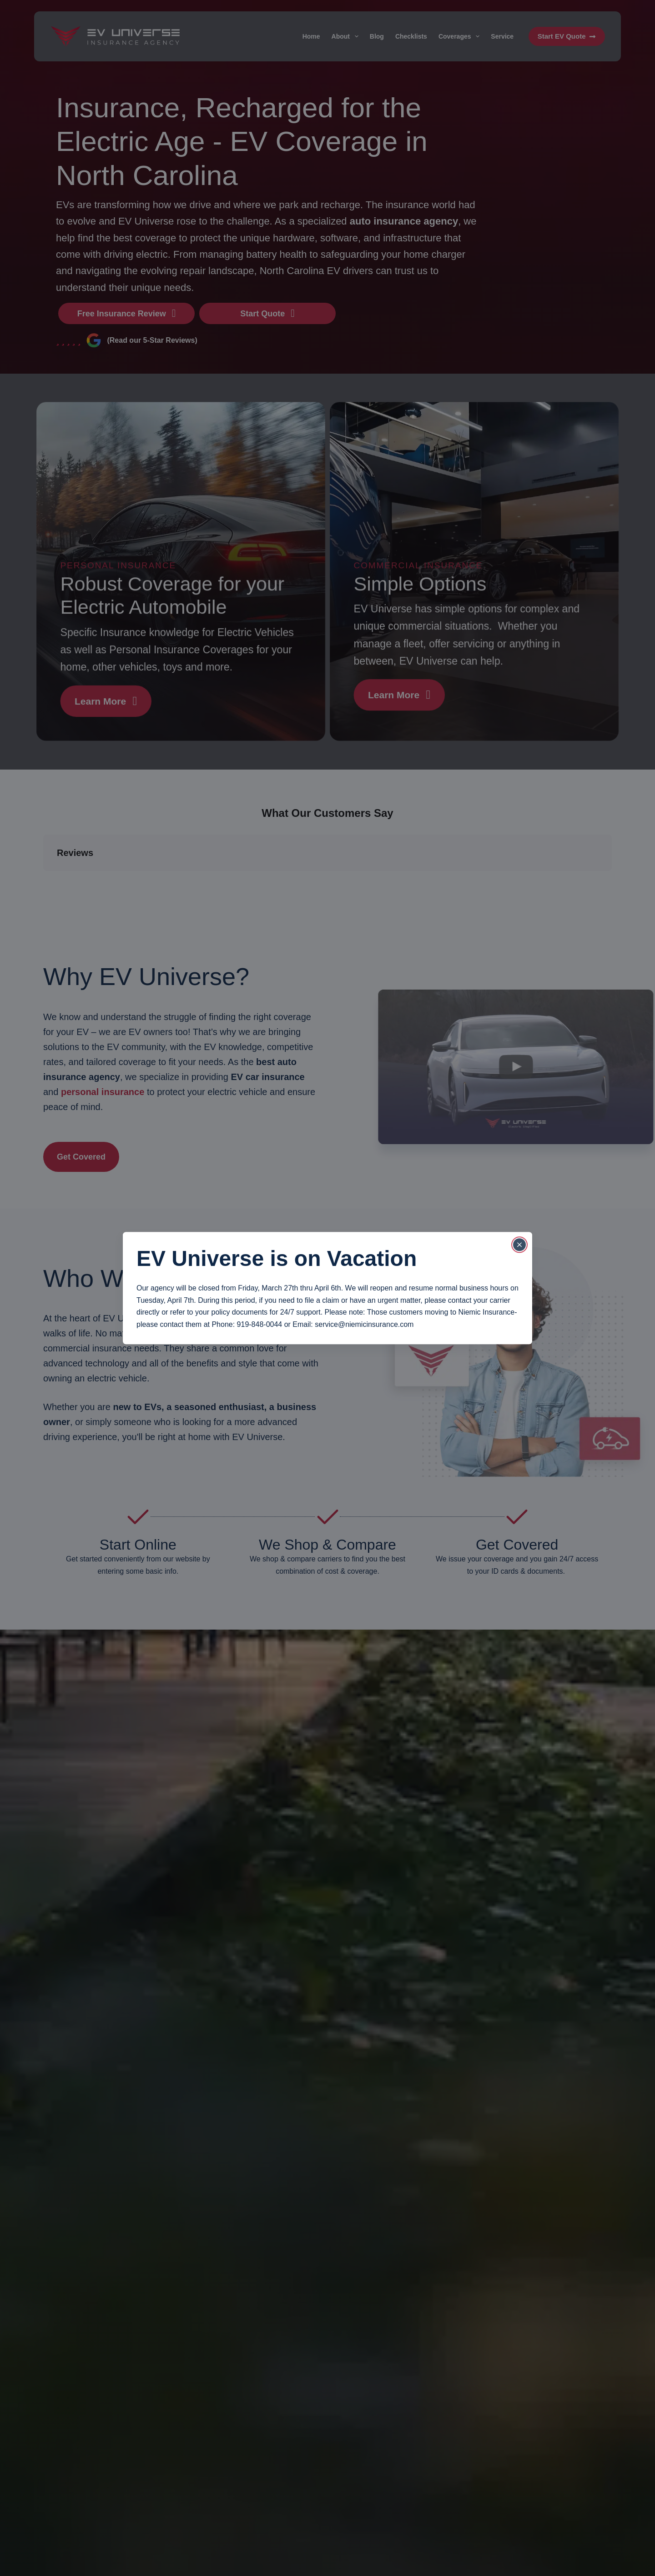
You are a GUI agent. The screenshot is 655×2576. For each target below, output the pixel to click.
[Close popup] (519, 1244)
